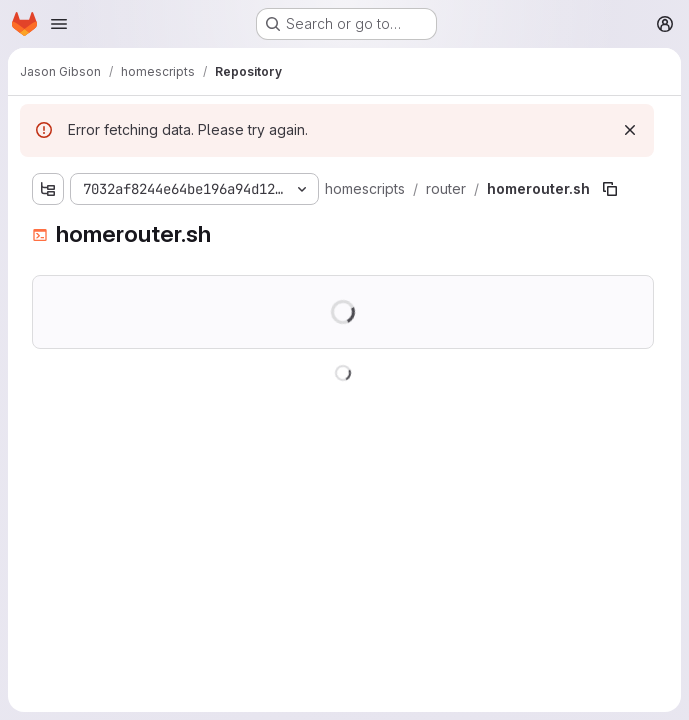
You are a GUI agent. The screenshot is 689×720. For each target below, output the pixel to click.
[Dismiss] (630, 130)
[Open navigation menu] (59, 24)
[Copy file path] (610, 189)
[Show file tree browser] (48, 189)
